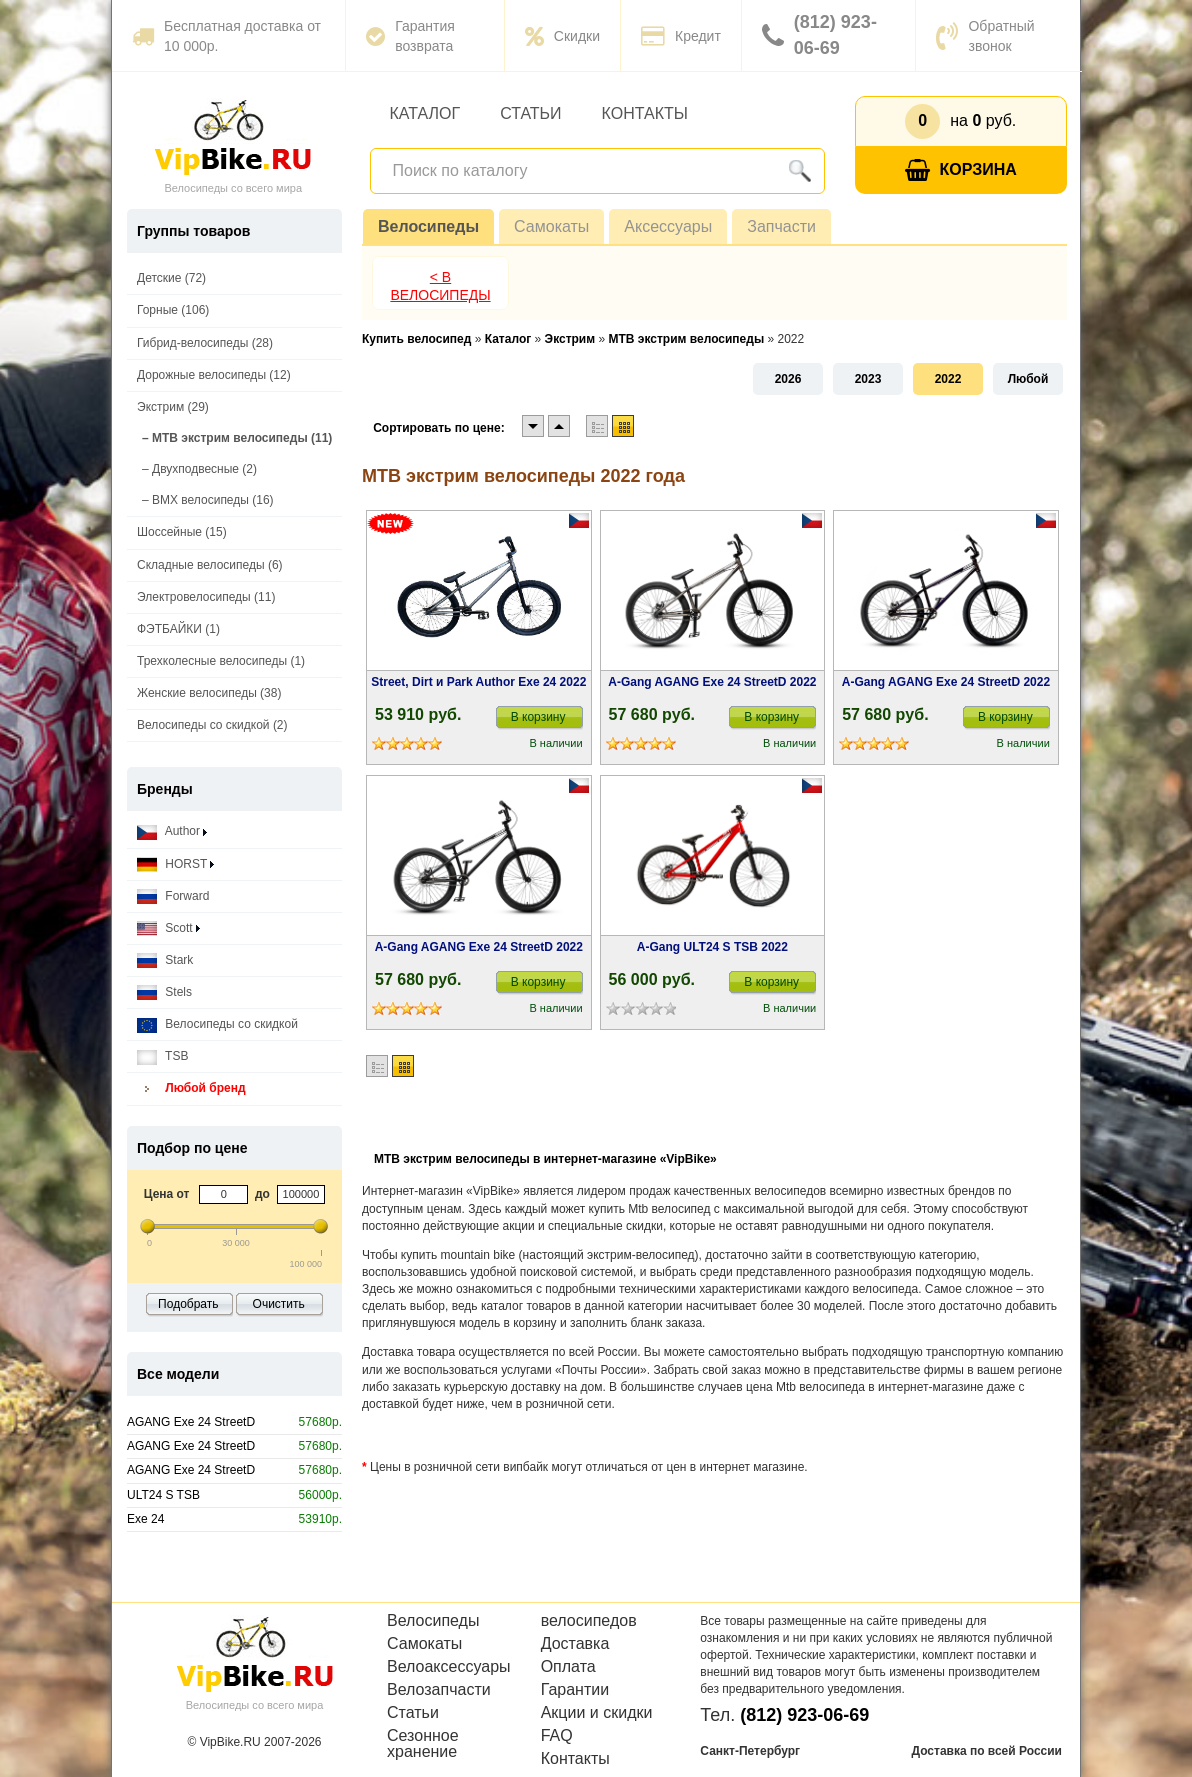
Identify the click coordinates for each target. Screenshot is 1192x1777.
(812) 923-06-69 (819, 35)
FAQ (557, 1736)
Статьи (530, 113)
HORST (175, 864)
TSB (162, 1056)
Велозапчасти (439, 1690)
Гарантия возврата (410, 36)
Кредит (681, 36)
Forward (173, 896)
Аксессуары (668, 226)
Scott (168, 928)
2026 (788, 379)
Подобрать (188, 1304)
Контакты (645, 113)
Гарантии (575, 1690)
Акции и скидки (597, 1713)
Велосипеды (428, 226)
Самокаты (551, 226)
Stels (164, 992)
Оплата (568, 1667)
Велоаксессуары (449, 1667)
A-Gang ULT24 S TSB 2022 (712, 947)
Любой (1028, 379)
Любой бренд (191, 1088)
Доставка (575, 1644)
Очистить (279, 1304)
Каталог (425, 113)
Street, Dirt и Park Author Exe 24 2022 (478, 682)
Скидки (562, 36)
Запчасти (781, 226)
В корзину (538, 717)
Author (172, 831)
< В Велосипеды (440, 286)
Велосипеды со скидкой (217, 1024)
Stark (165, 960)
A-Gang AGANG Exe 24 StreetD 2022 (712, 682)
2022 (948, 379)
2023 (868, 379)
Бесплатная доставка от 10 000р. (226, 36)
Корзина (961, 170)
